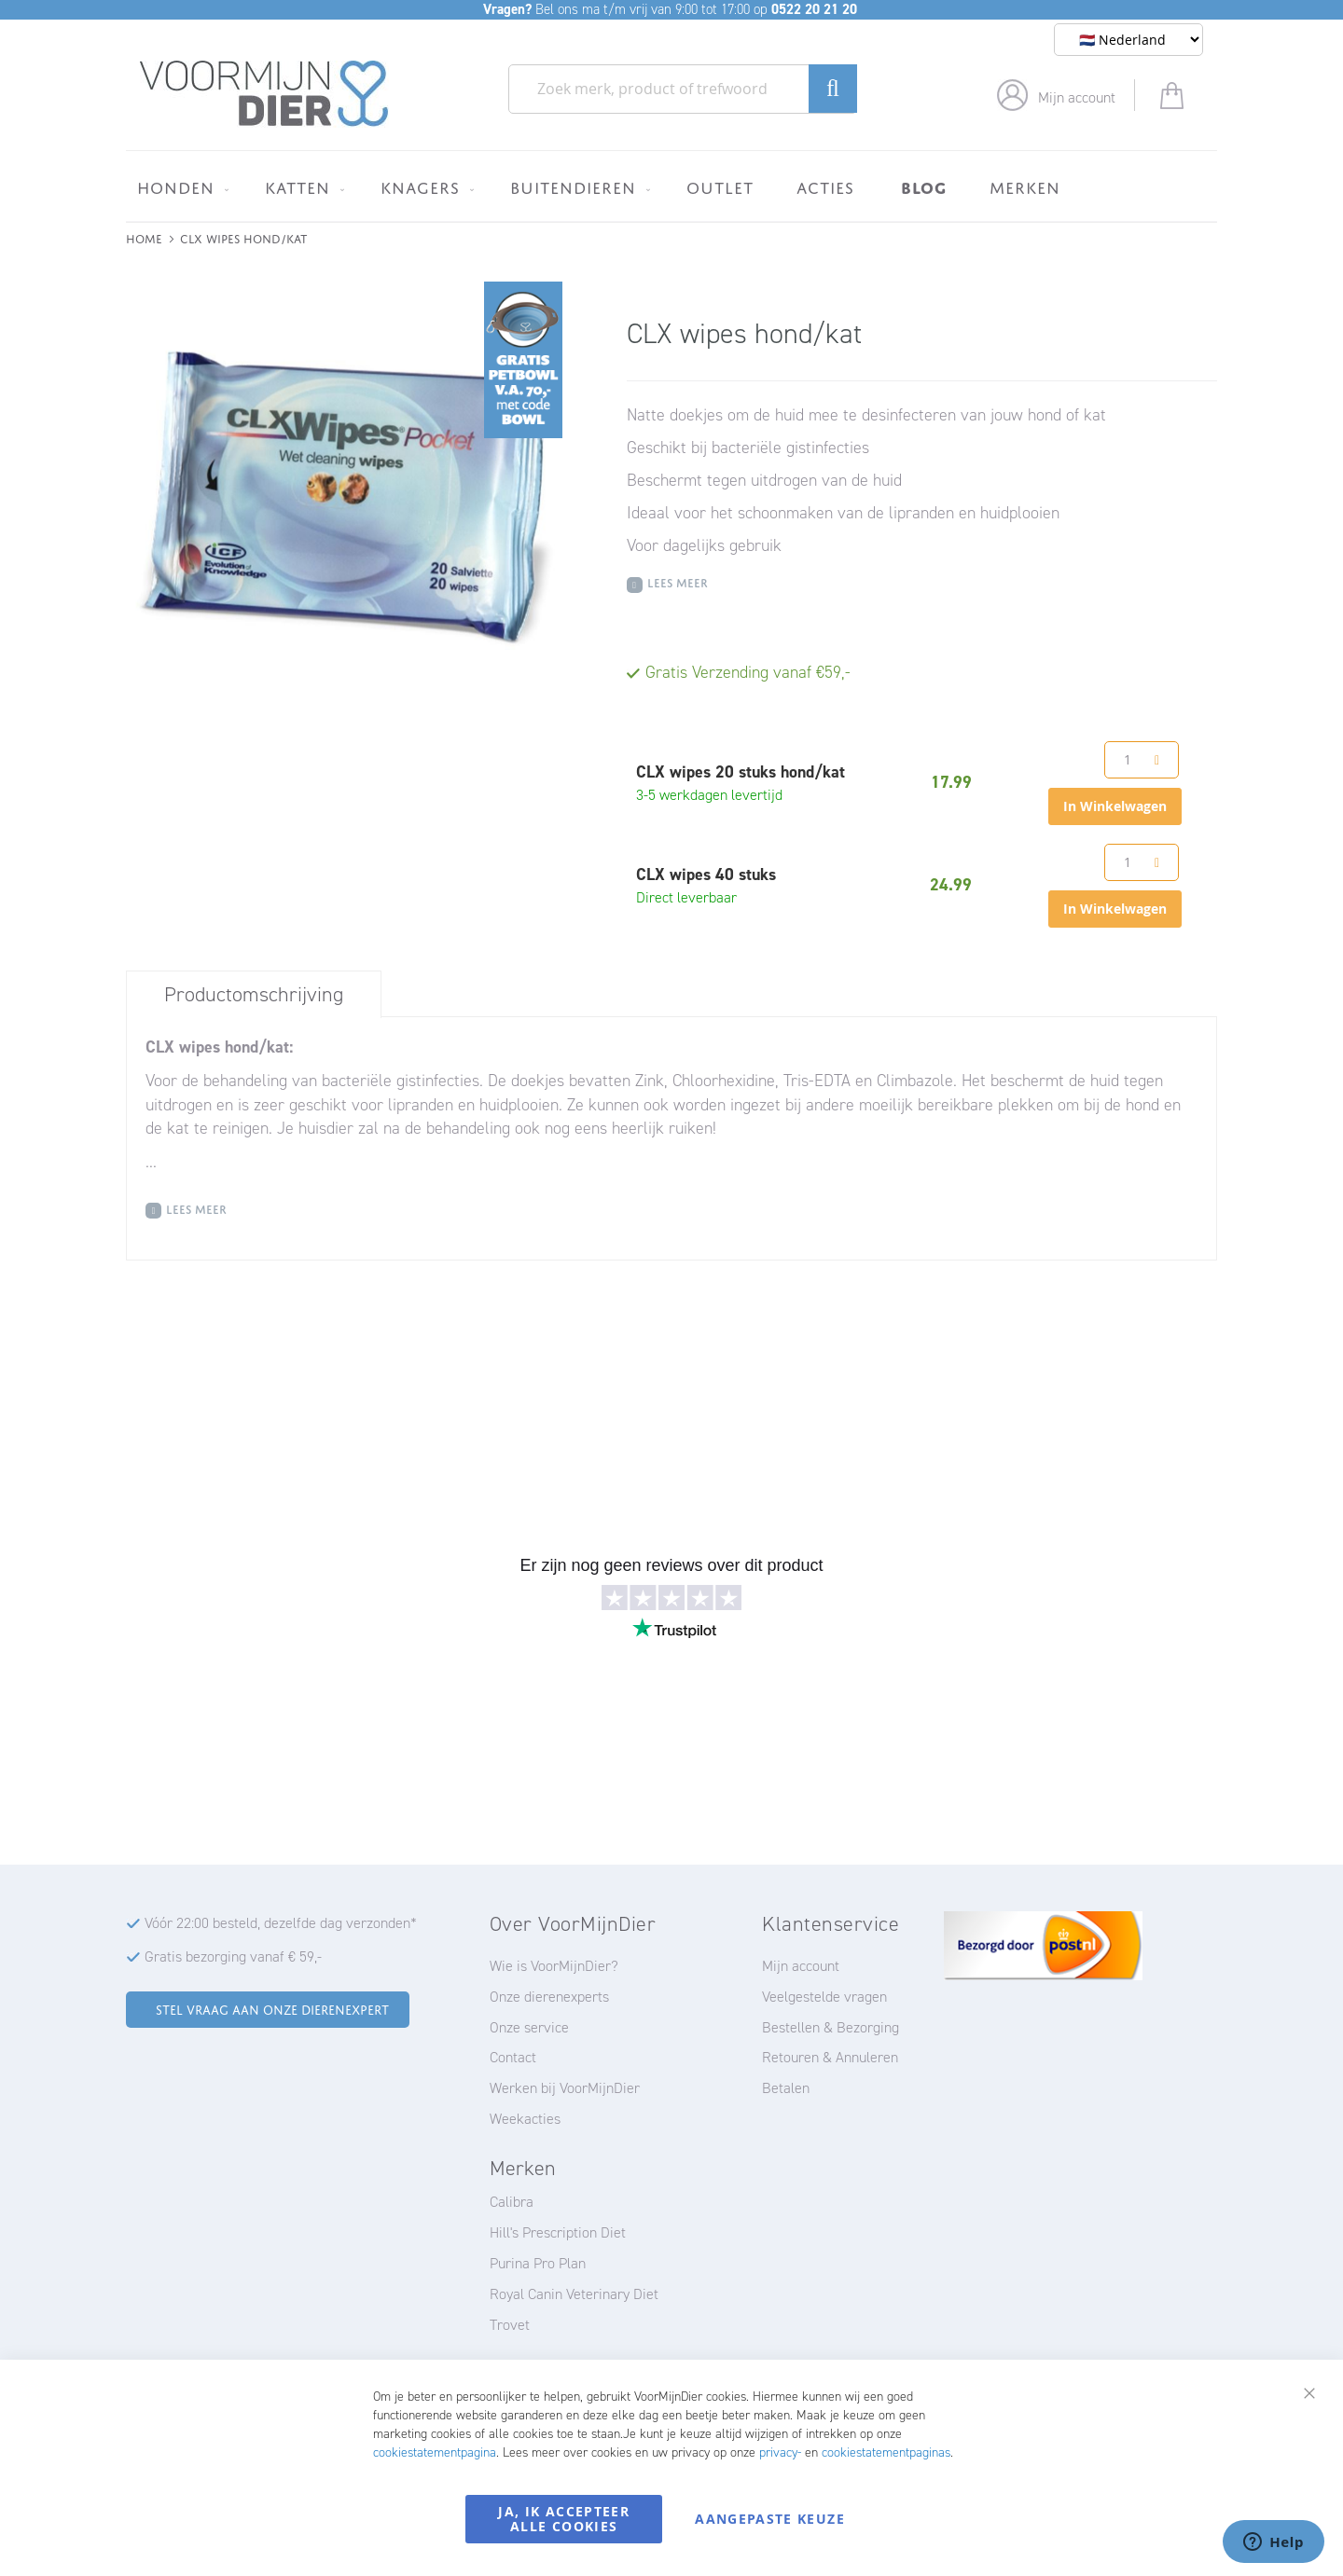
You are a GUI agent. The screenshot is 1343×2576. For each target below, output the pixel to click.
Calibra (511, 2201)
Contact (513, 2057)
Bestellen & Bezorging (830, 2027)
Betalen (786, 2088)
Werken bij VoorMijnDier (565, 2088)
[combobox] (682, 89)
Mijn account (1076, 97)
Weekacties (525, 2118)
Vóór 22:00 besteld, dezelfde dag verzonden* (281, 1923)
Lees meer (677, 581)
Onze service (529, 2027)
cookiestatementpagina (434, 2452)
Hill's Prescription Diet (558, 2232)
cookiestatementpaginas (886, 2452)
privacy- (780, 2452)
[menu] (671, 186)
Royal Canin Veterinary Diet (574, 2294)
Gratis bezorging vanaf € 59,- (233, 1956)
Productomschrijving (253, 994)
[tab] (253, 994)
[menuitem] (179, 187)
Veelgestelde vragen (824, 1996)
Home (144, 237)
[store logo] (264, 94)
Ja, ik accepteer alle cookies (564, 2518)
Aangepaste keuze (770, 2519)
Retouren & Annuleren (830, 2057)
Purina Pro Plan (538, 2263)
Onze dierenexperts (549, 1996)
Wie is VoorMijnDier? (554, 1966)
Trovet (510, 2325)
